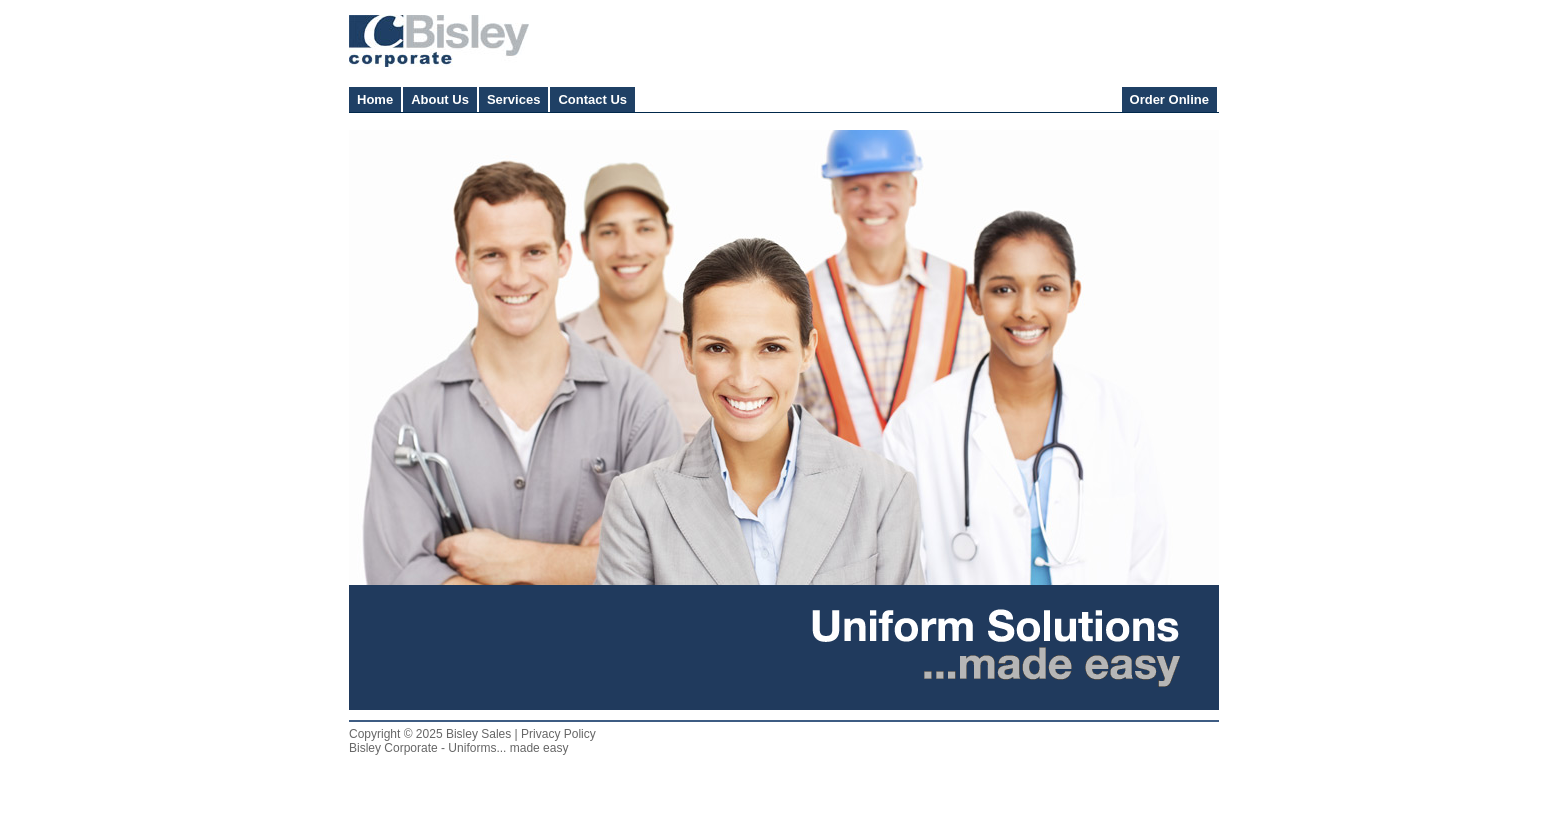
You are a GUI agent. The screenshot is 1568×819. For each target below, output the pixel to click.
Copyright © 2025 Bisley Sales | (435, 734)
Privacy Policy (558, 734)
